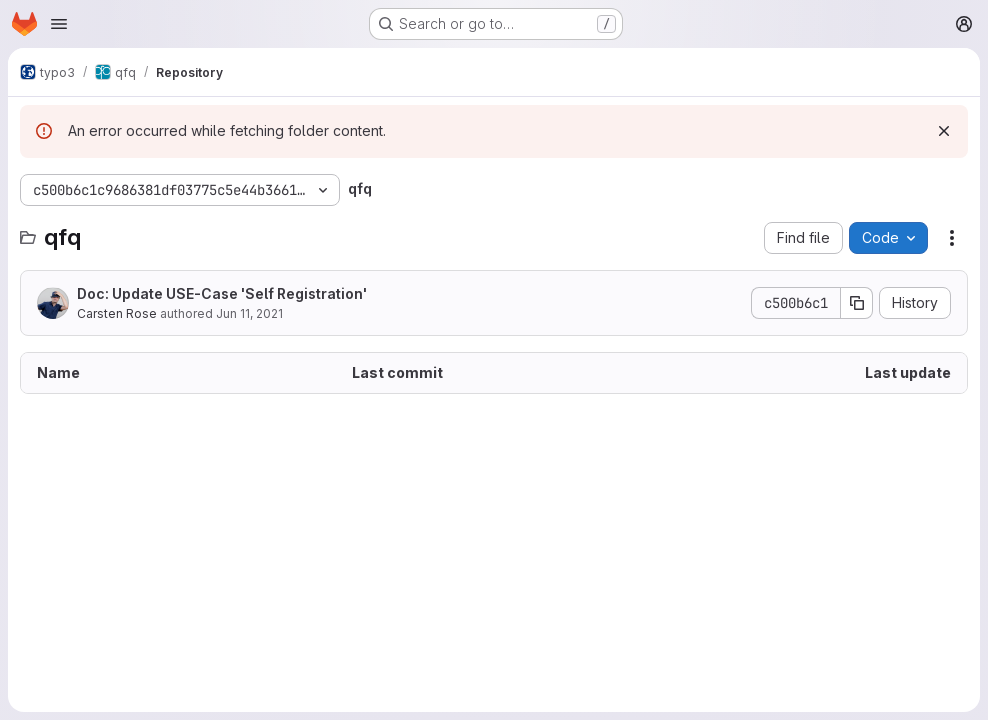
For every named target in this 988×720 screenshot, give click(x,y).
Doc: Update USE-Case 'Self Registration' (222, 293)
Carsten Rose (117, 313)
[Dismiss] (944, 131)
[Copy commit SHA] (857, 303)
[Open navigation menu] (59, 24)
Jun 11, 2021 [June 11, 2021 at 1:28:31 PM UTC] (249, 313)
